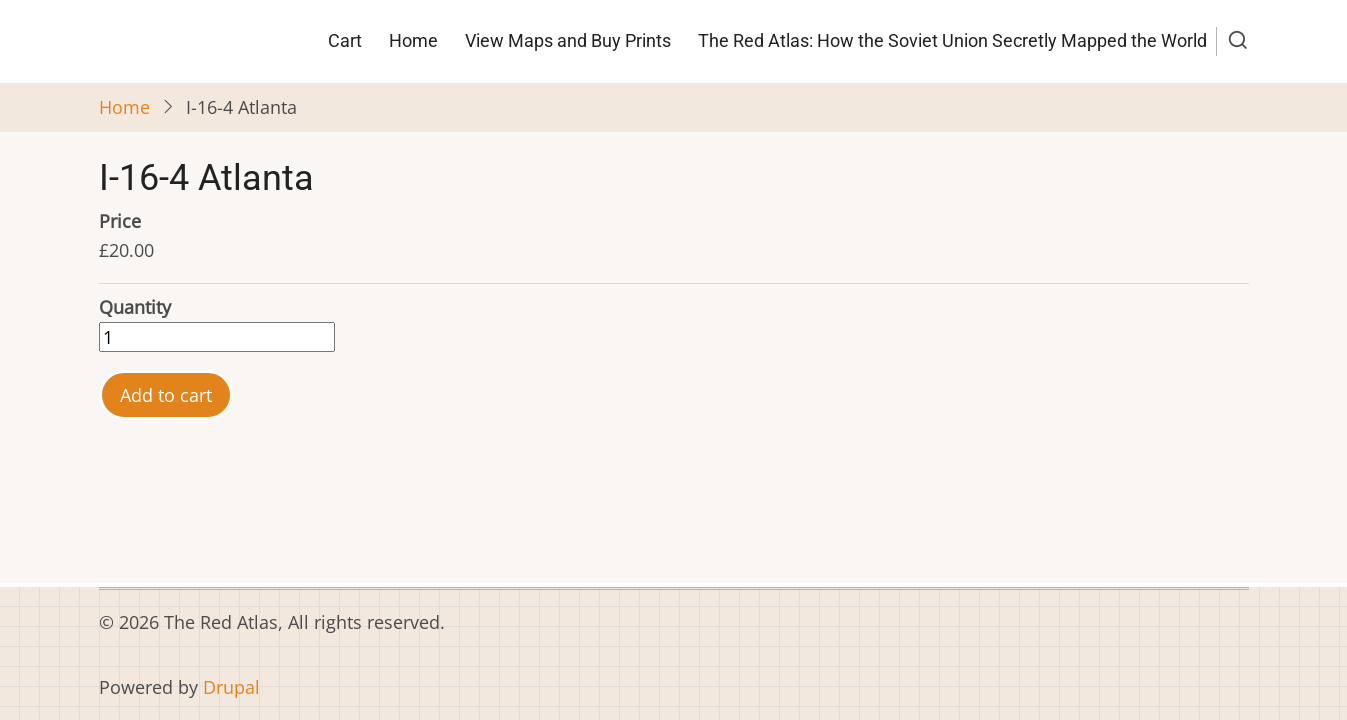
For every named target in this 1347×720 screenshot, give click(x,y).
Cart (345, 40)
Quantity (135, 307)
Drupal (231, 687)
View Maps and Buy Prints (568, 40)
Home (413, 40)
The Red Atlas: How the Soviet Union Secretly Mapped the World (952, 40)
